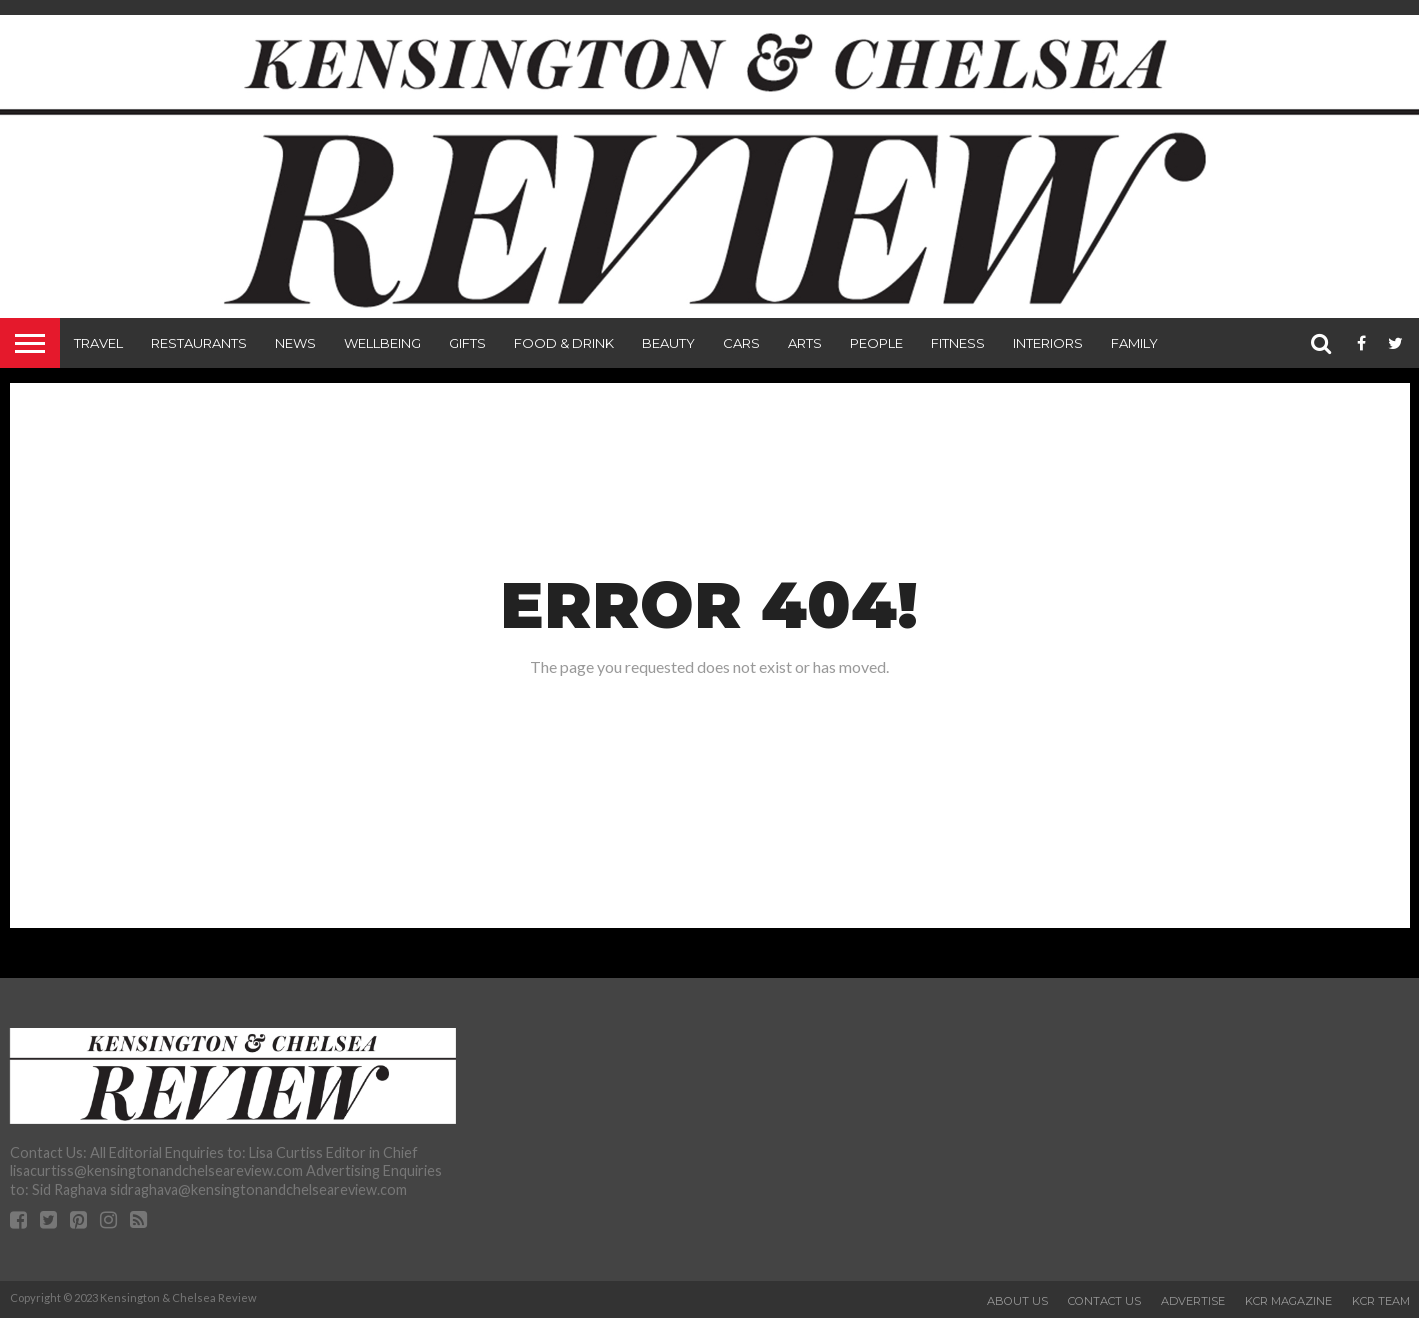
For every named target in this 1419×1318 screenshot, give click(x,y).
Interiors (1048, 343)
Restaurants (199, 343)
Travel (98, 343)
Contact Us (1104, 1301)
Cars (741, 343)
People (876, 343)
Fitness (958, 343)
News (295, 343)
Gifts (467, 343)
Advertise (1193, 1301)
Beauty (668, 343)
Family (1134, 343)
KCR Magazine (1288, 1301)
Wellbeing (382, 343)
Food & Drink (564, 343)
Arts (805, 343)
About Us (1017, 1301)
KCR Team (1381, 1301)
